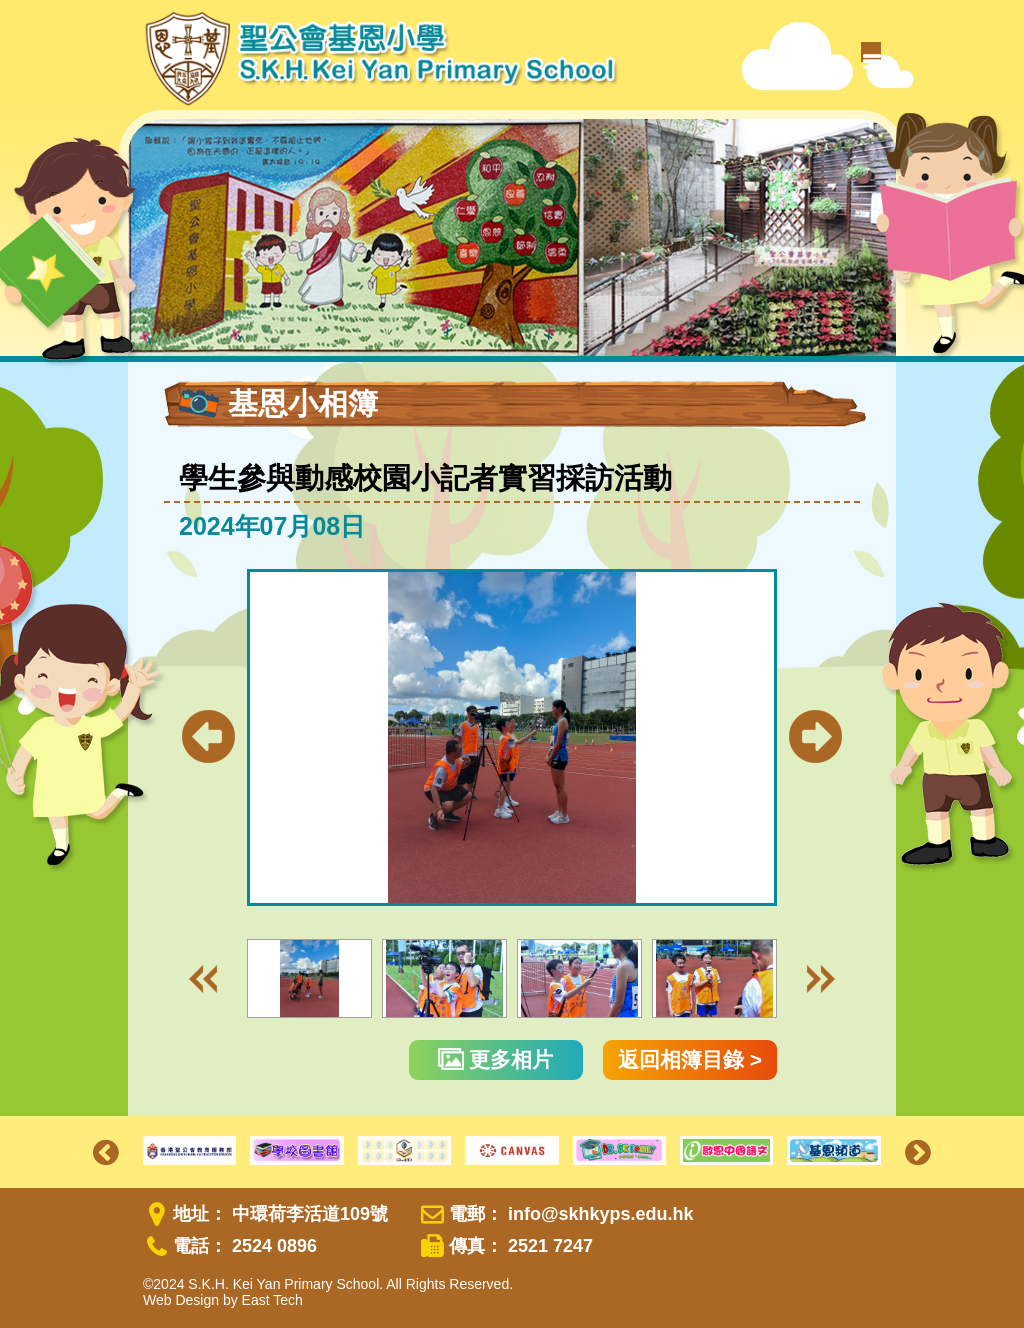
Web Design (181, 1300)
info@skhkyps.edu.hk (601, 1214)
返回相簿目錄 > (690, 1059)
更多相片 (496, 1059)
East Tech (272, 1300)
